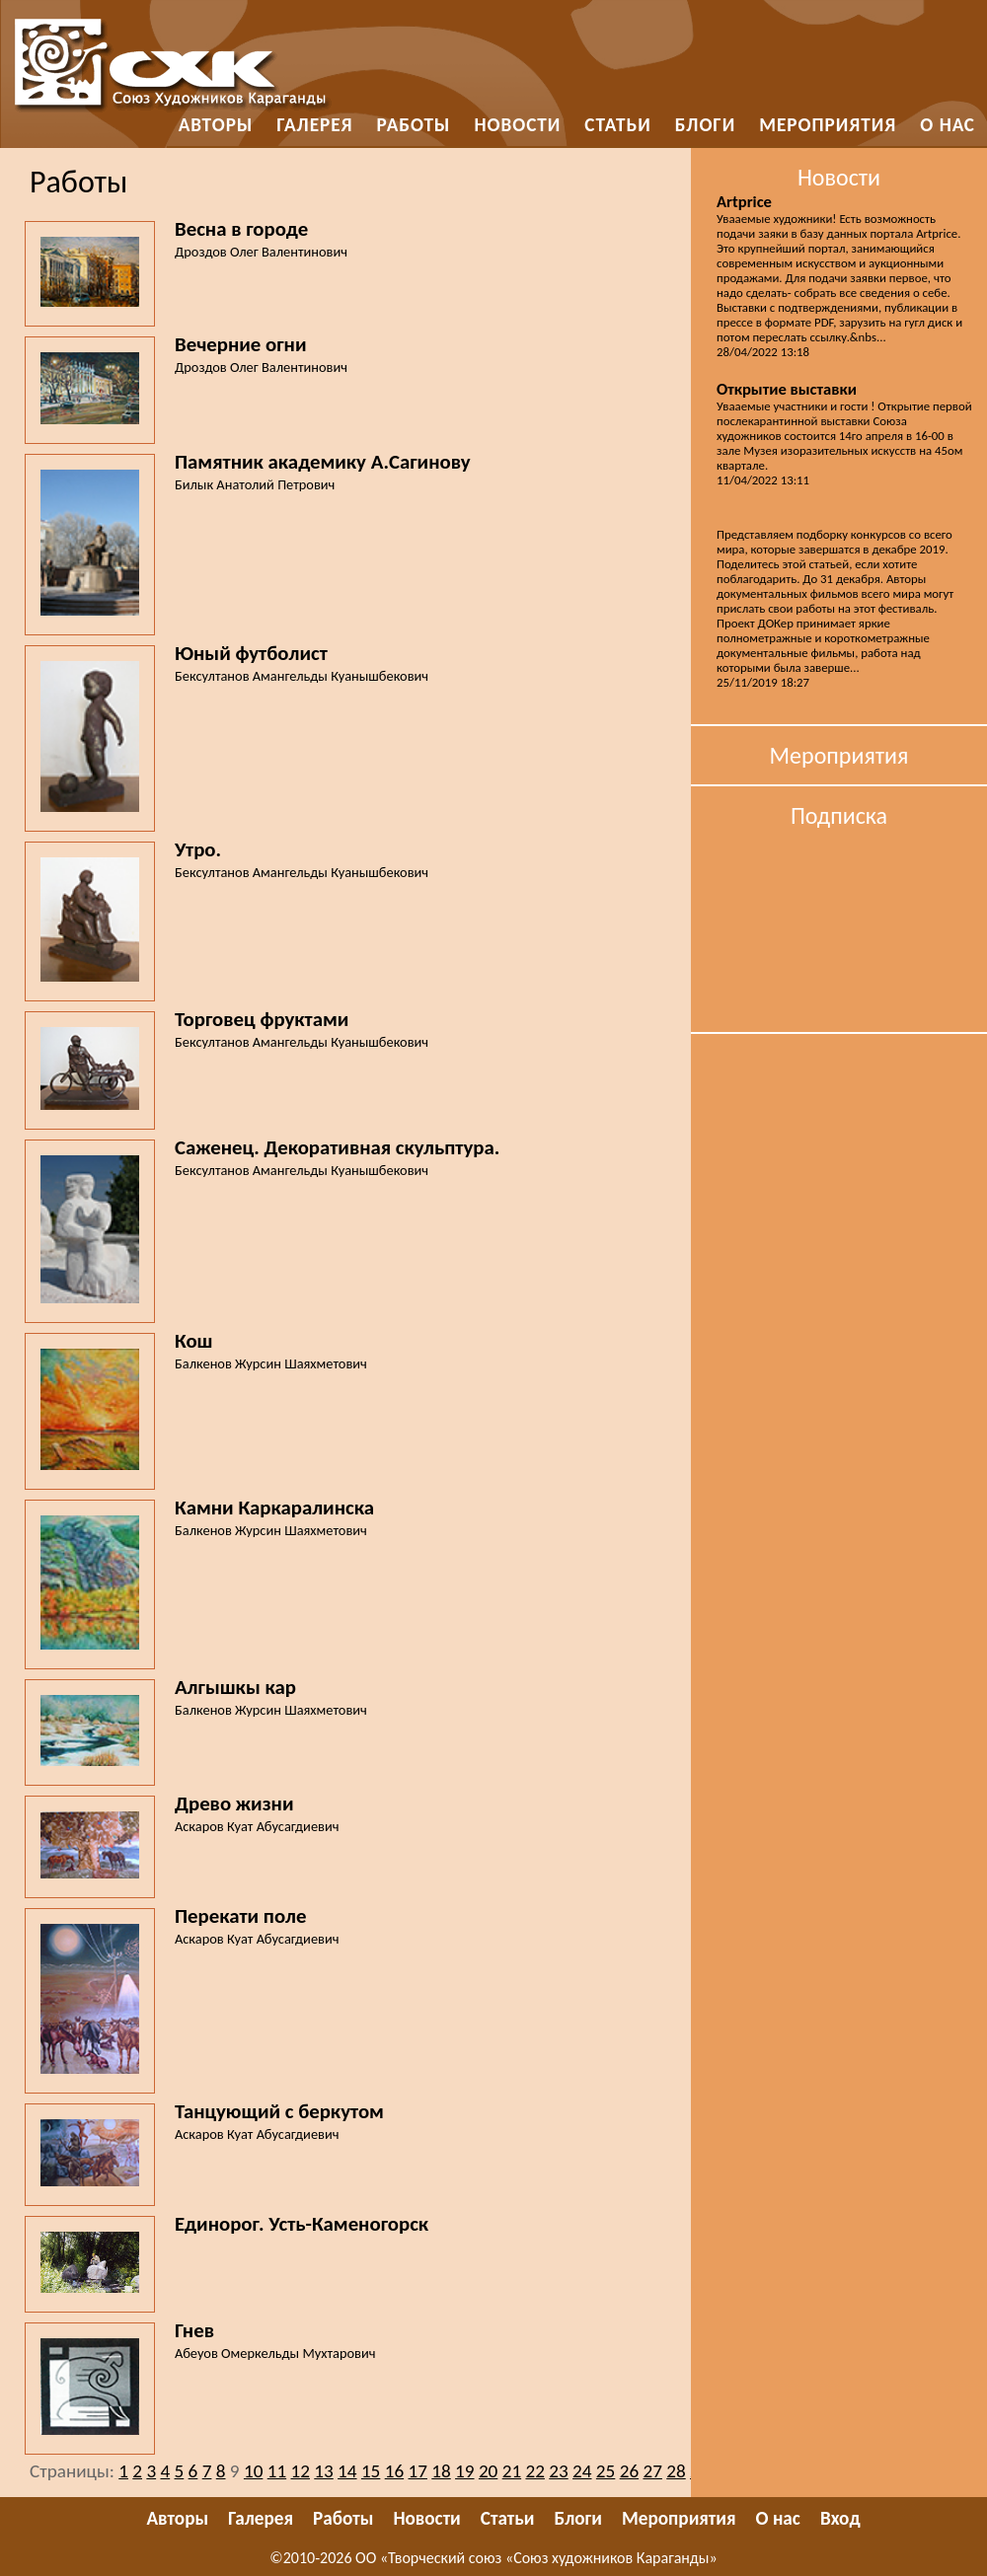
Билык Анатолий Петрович (255, 484)
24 (581, 2471)
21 (511, 2471)
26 (629, 2471)
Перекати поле (241, 1916)
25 (605, 2471)
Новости (517, 124)
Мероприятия (827, 124)
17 (417, 2471)
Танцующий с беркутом (279, 2111)
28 (675, 2471)
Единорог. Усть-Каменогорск (301, 2224)
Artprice (744, 201)
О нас (947, 124)
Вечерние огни (240, 344)
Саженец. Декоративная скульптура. (337, 1147)
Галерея (314, 124)
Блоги (705, 124)
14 (347, 2471)
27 (652, 2471)
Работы (414, 124)
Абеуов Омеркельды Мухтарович (275, 2353)
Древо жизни (234, 1803)
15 (370, 2471)
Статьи (617, 124)
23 (558, 2471)
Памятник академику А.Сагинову (323, 462)
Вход (840, 2518)
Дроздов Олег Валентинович (261, 251)
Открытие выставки (787, 389)
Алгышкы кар (235, 1687)
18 (440, 2471)
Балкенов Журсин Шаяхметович (271, 1363)
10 (253, 2471)
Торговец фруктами (261, 1019)
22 (534, 2471)
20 (488, 2471)
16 (394, 2471)
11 (276, 2471)
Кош (193, 1341)
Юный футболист (251, 653)
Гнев (194, 2330)
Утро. (198, 849)
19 (464, 2471)
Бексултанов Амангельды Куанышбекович (301, 676)
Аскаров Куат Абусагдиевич (257, 1826)
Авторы (216, 124)
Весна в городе (241, 229)
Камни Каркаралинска (274, 1507)
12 (300, 2471)
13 (323, 2471)
